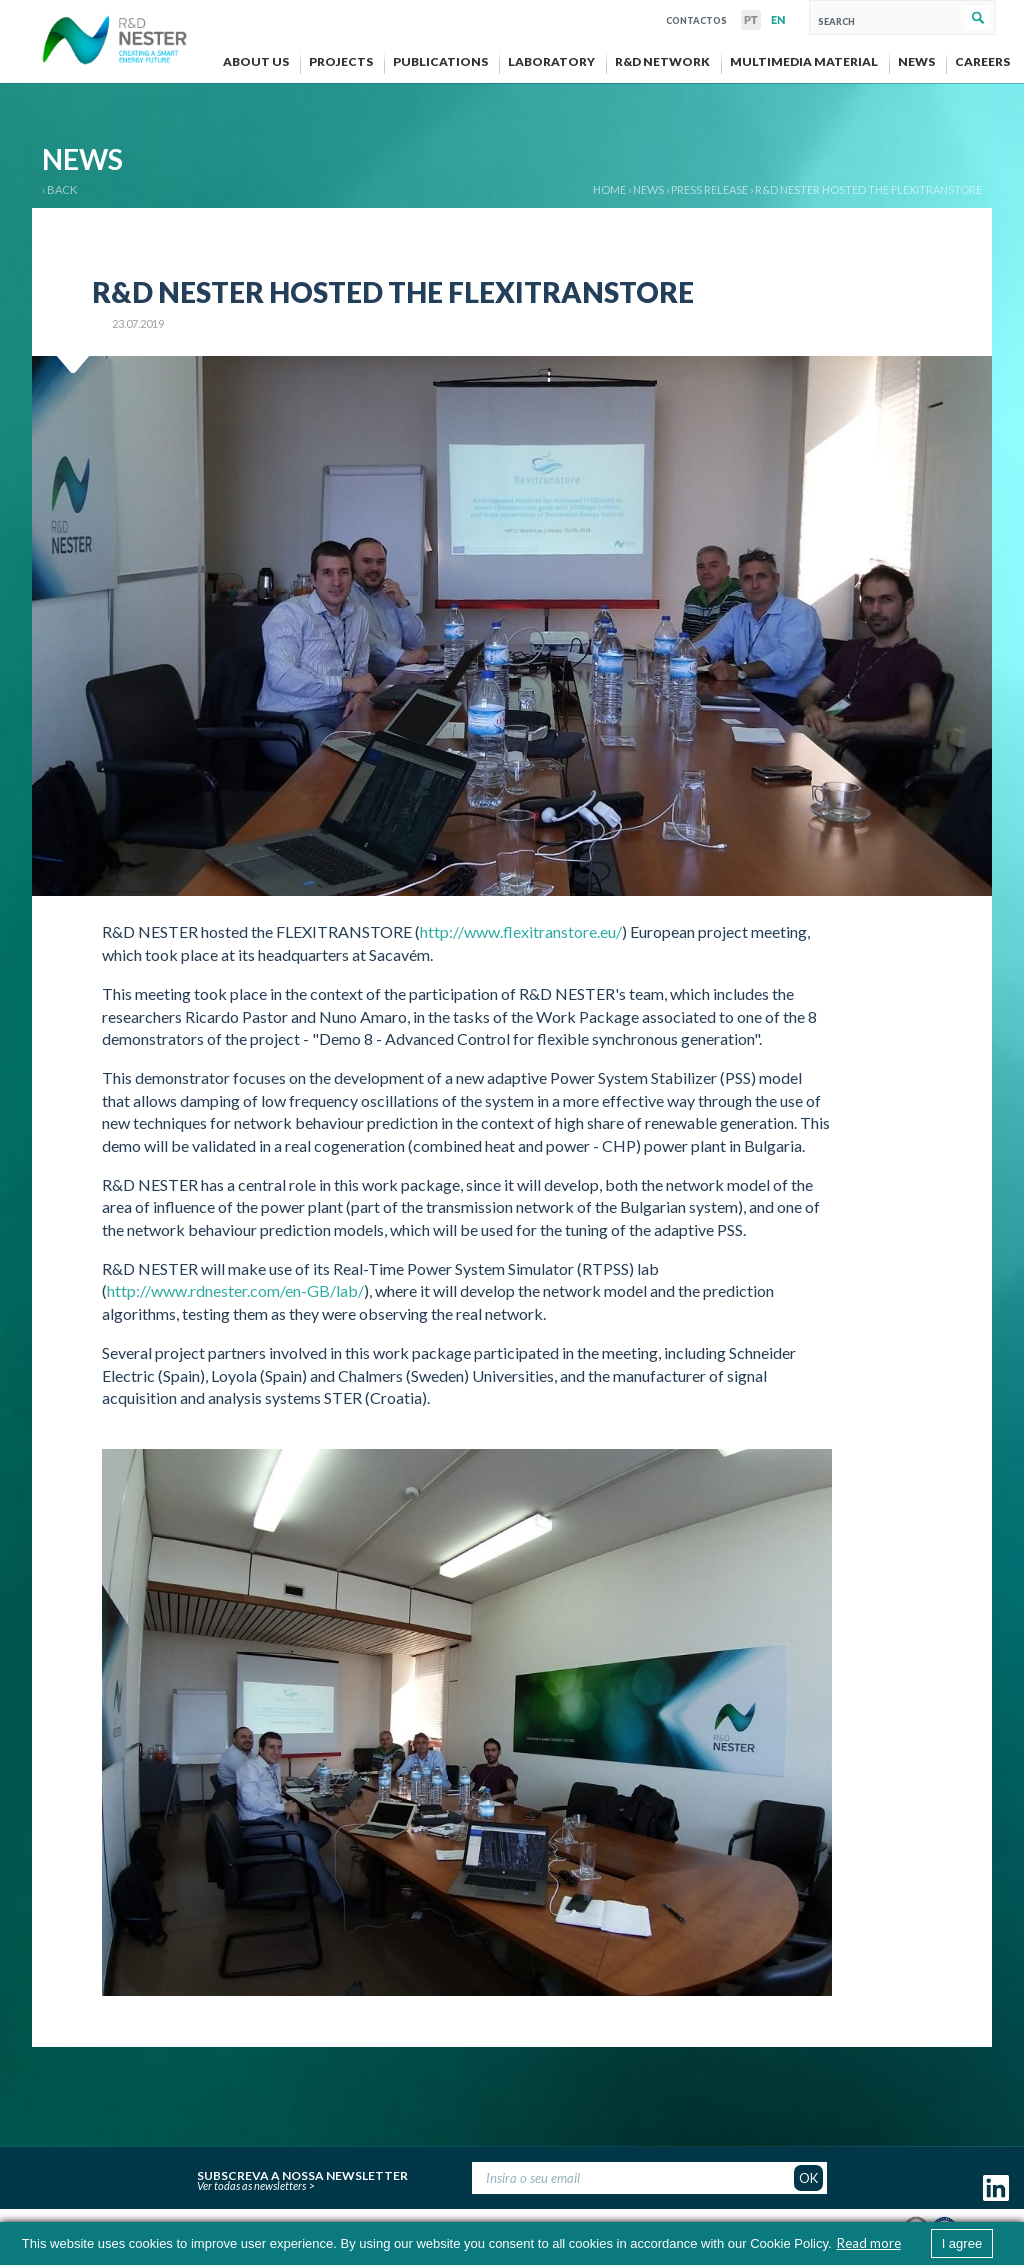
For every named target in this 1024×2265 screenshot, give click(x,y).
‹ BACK (59, 189)
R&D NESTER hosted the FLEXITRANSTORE (868, 189)
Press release (709, 189)
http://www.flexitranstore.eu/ (521, 931)
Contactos (696, 18)
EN (778, 20)
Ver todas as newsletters (251, 2185)
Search (977, 18)
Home (609, 189)
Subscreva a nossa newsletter (302, 2173)
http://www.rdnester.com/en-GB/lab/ (235, 1290)
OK (808, 2178)
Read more (869, 2243)
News (648, 189)
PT (751, 20)
